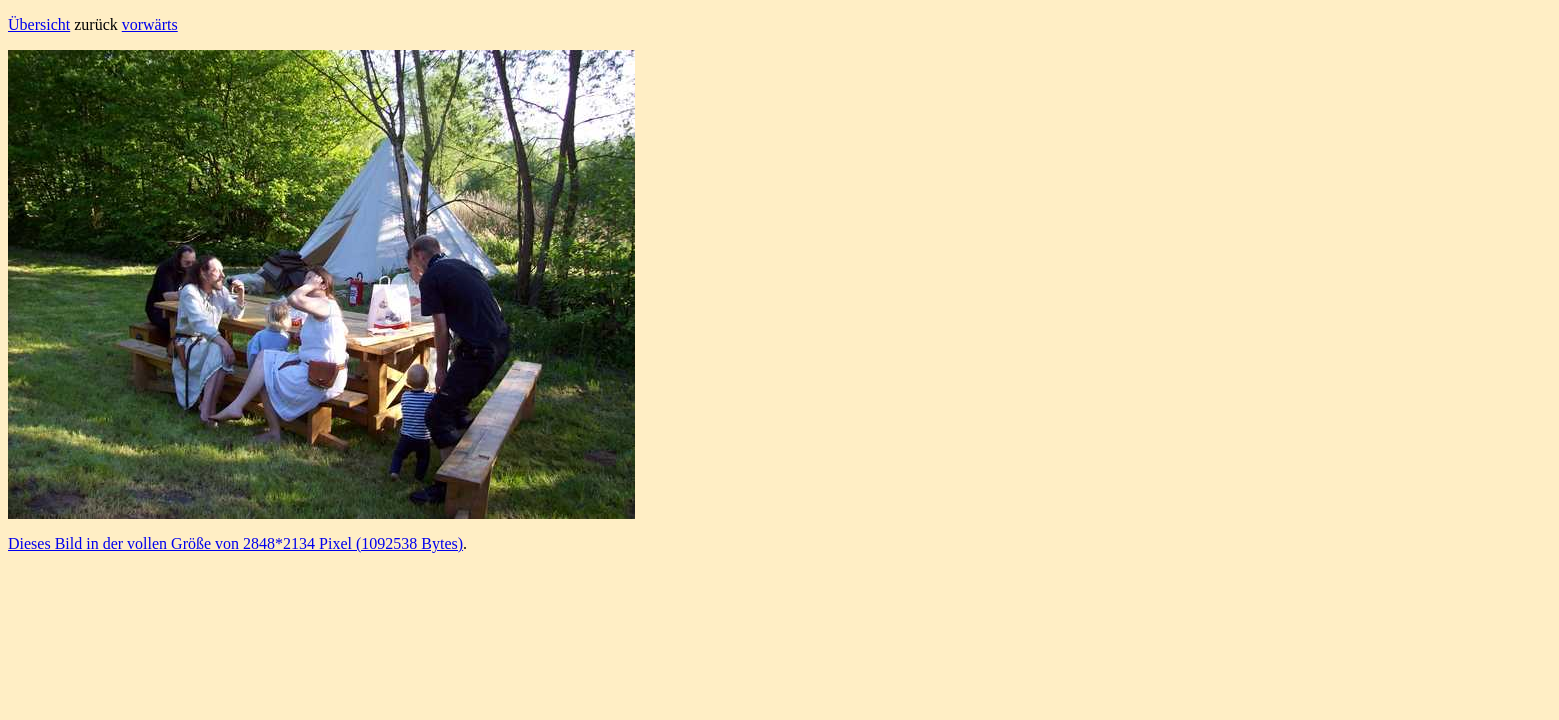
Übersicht (39, 24)
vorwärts (150, 24)
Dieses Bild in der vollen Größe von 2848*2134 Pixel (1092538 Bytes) (235, 543)
